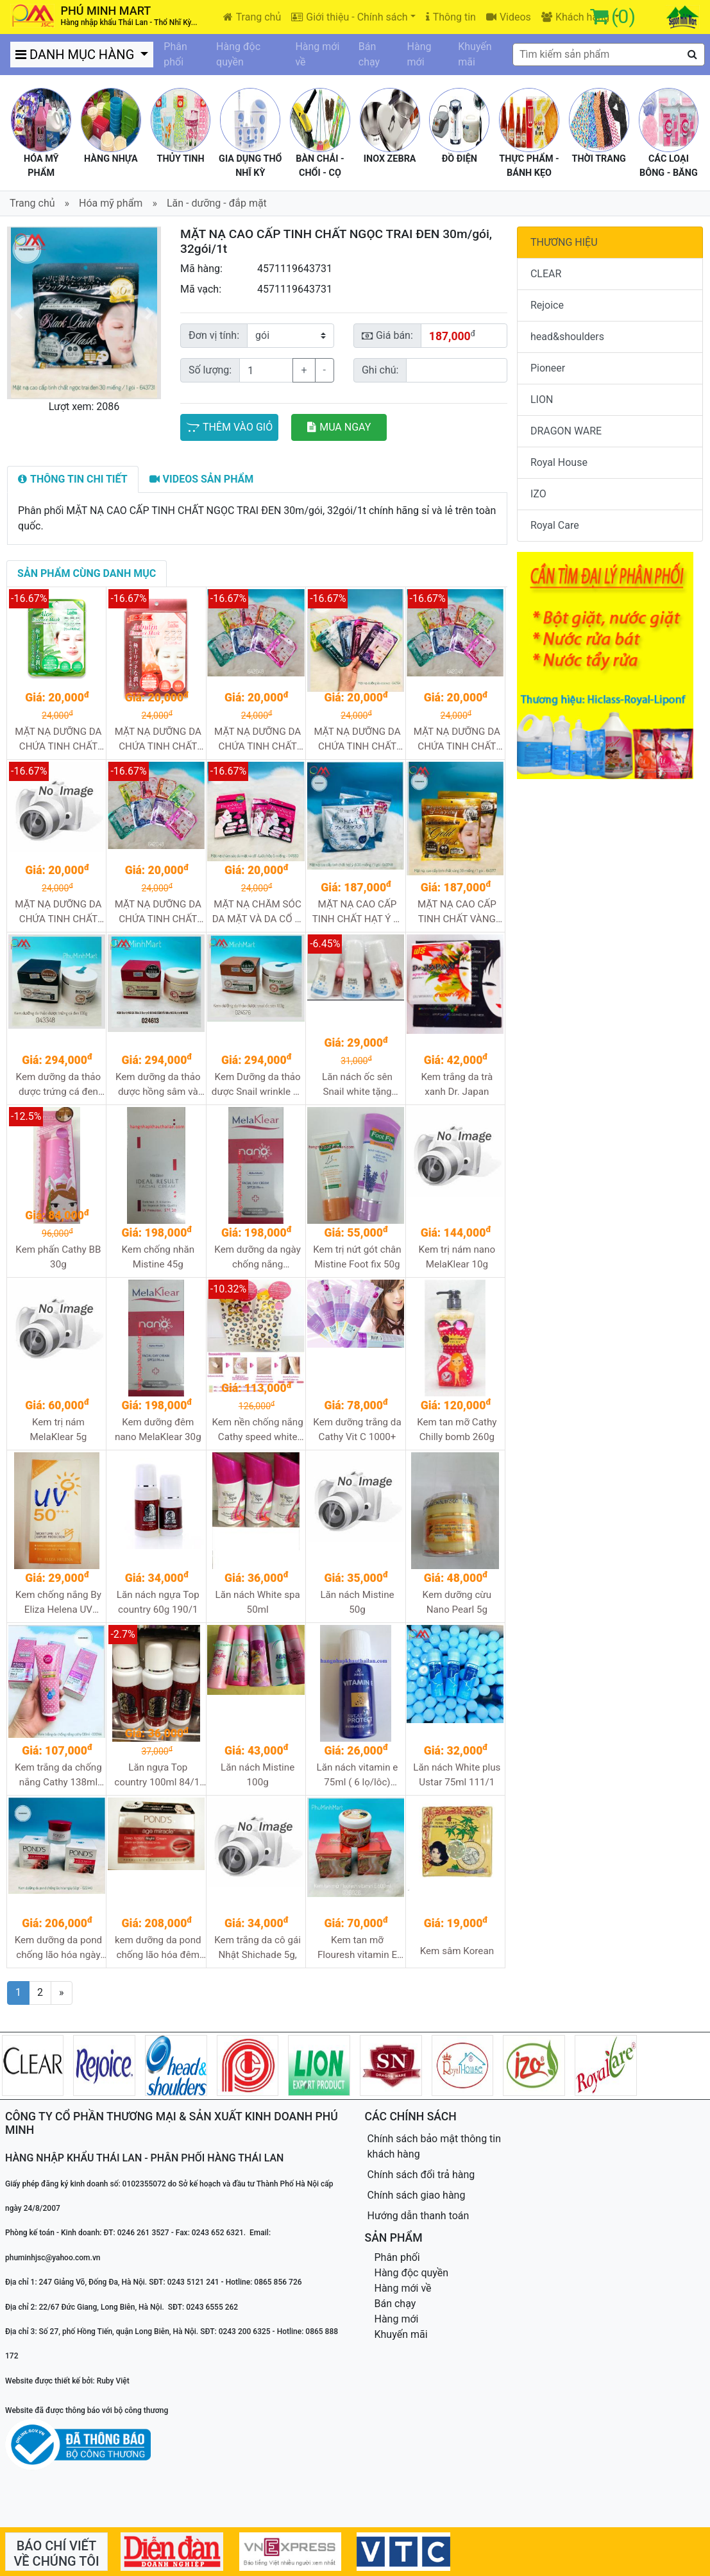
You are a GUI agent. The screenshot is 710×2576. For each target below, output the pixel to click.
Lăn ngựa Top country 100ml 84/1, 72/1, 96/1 (157, 1775)
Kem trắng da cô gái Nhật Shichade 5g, (257, 1947)
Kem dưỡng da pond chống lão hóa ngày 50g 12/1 (59, 1948)
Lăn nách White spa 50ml (258, 1602)
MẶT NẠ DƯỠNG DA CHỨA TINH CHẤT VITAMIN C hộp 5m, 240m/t (158, 912)
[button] (18, 313)
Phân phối (175, 54)
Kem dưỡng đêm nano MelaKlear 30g (158, 1429)
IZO (538, 494)
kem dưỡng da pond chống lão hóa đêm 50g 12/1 (158, 1948)
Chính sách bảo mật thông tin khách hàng (435, 2146)
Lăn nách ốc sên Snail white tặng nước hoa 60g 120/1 (357, 1085)
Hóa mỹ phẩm (110, 203)
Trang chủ (252, 17)
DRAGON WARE (566, 431)
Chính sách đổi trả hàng (421, 2174)
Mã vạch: (200, 289)
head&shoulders (567, 337)
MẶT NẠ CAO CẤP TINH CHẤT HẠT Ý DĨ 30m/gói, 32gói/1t (357, 912)
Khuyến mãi (474, 54)
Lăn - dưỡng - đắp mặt (217, 203)
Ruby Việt (113, 2380)
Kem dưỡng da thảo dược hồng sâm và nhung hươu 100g (158, 1085)
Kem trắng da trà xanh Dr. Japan (457, 1084)
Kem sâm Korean (457, 1951)
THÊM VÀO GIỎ (229, 427)
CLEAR (545, 274)
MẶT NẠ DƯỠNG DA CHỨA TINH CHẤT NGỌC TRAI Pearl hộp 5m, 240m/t (457, 739)
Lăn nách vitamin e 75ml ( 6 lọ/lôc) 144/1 (357, 1775)
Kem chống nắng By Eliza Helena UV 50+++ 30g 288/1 (58, 1603)
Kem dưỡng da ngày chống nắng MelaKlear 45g (257, 1257)
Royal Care (554, 525)
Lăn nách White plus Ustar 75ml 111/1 (456, 1775)
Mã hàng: (201, 268)
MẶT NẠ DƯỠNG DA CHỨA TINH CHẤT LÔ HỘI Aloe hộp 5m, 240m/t (58, 739)
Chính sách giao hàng (417, 2195)
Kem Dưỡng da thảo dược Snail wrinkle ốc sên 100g (258, 1085)
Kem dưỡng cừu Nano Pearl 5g (457, 1602)
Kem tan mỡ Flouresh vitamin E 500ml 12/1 (357, 1948)
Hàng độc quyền (238, 54)
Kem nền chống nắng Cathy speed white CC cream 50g (257, 1430)
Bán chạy (369, 54)
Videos (508, 17)
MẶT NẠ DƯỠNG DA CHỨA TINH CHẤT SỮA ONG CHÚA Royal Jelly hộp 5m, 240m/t (58, 912)
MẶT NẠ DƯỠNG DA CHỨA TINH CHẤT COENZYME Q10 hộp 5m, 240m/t (257, 739)
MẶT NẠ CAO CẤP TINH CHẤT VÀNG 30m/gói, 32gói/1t (457, 912)
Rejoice (547, 305)
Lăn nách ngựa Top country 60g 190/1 (158, 1602)
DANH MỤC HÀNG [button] (76, 54)
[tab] (73, 479)
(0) (623, 16)
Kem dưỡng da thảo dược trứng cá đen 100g (58, 1085)
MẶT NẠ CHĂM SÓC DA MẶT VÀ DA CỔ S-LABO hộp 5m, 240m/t (257, 912)
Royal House (558, 462)
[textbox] (608, 54)
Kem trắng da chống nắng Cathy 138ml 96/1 (58, 1775)
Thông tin (451, 17)
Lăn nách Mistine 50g (357, 1602)
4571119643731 (294, 268)
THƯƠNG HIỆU (564, 242)
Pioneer (547, 368)
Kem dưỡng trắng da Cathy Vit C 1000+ (357, 1429)
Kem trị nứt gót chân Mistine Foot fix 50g (357, 1257)
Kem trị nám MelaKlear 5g (58, 1429)
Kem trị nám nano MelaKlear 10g (457, 1257)
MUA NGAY (339, 427)
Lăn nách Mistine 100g (257, 1775)
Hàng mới (419, 54)
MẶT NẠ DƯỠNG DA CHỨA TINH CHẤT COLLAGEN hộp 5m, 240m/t (357, 739)
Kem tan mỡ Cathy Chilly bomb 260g (456, 1429)
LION (541, 399)
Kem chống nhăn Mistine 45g (158, 1257)
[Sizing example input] (456, 370)
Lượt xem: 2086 (84, 406)
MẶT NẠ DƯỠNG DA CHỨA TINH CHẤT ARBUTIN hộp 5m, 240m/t (158, 739)
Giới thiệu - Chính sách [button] (349, 17)
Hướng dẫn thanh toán (418, 2216)
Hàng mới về (317, 54)
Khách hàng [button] (576, 17)
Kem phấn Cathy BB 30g (58, 1257)
